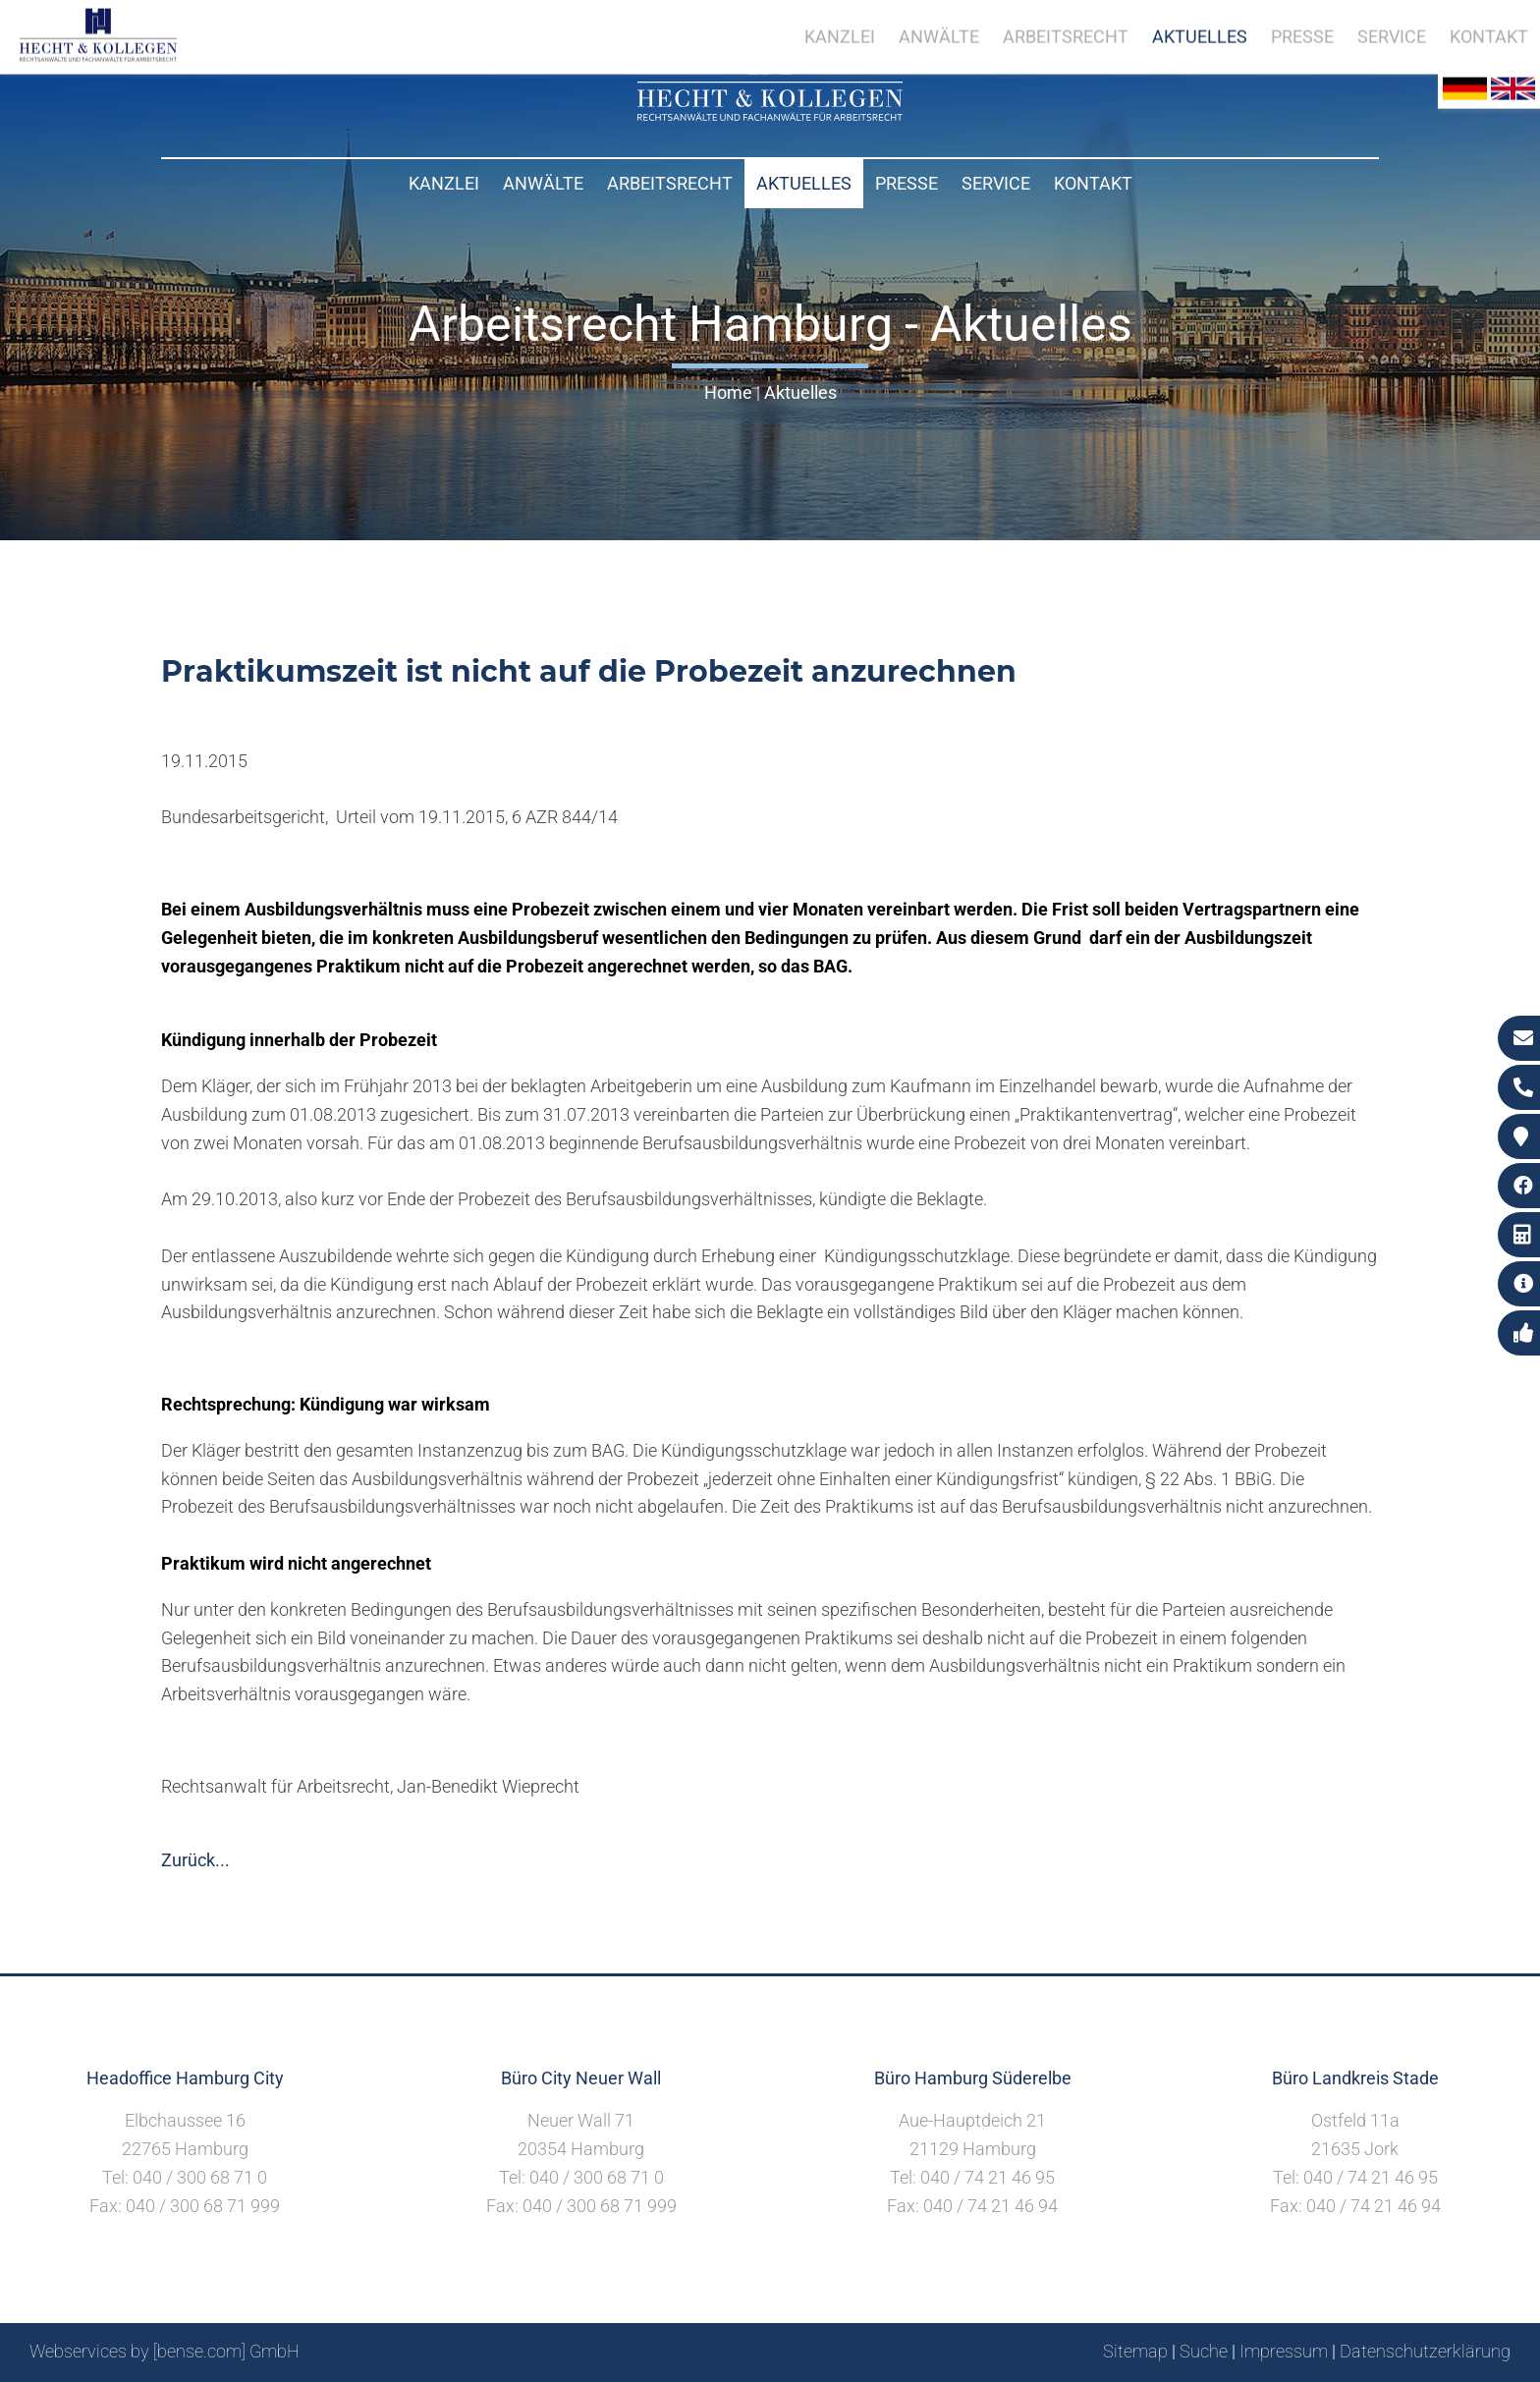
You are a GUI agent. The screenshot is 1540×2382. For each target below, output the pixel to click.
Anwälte (543, 183)
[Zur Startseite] (770, 114)
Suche (1204, 2351)
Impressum (1283, 2351)
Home (728, 392)
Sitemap (1135, 2351)
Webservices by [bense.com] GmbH (164, 2351)
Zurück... (195, 1860)
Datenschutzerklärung (1425, 2351)
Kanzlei (444, 183)
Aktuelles (804, 183)
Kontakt (1093, 183)
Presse (906, 183)
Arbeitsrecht (670, 183)
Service (996, 183)
